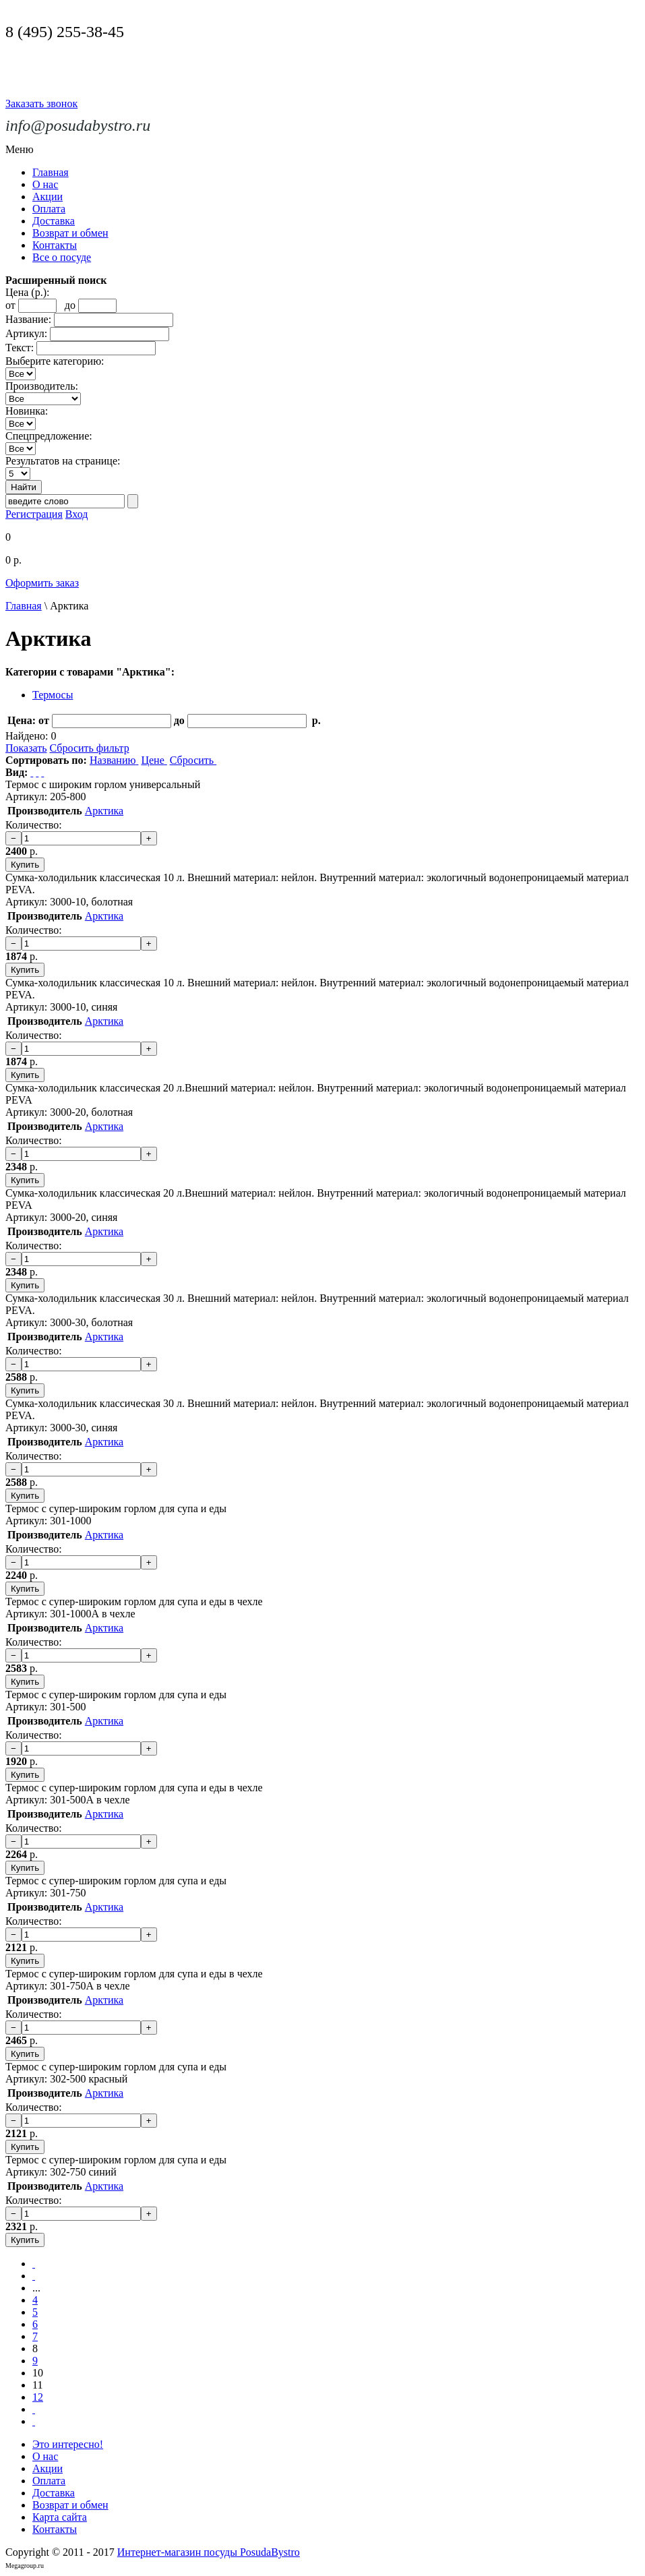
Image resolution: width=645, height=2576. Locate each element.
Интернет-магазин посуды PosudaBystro (208, 2552)
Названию (114, 760)
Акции (47, 196)
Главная (50, 172)
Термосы (52, 694)
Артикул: (26, 333)
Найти (23, 487)
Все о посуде (61, 257)
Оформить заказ (42, 583)
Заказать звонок (41, 103)
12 (37, 2397)
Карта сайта (59, 2517)
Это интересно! (67, 2444)
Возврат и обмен (70, 233)
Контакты (54, 245)
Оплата (48, 208)
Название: (28, 319)
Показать (26, 748)
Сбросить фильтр (89, 748)
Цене (153, 760)
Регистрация (34, 514)
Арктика (104, 810)
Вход (76, 514)
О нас (45, 184)
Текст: (19, 347)
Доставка (53, 221)
